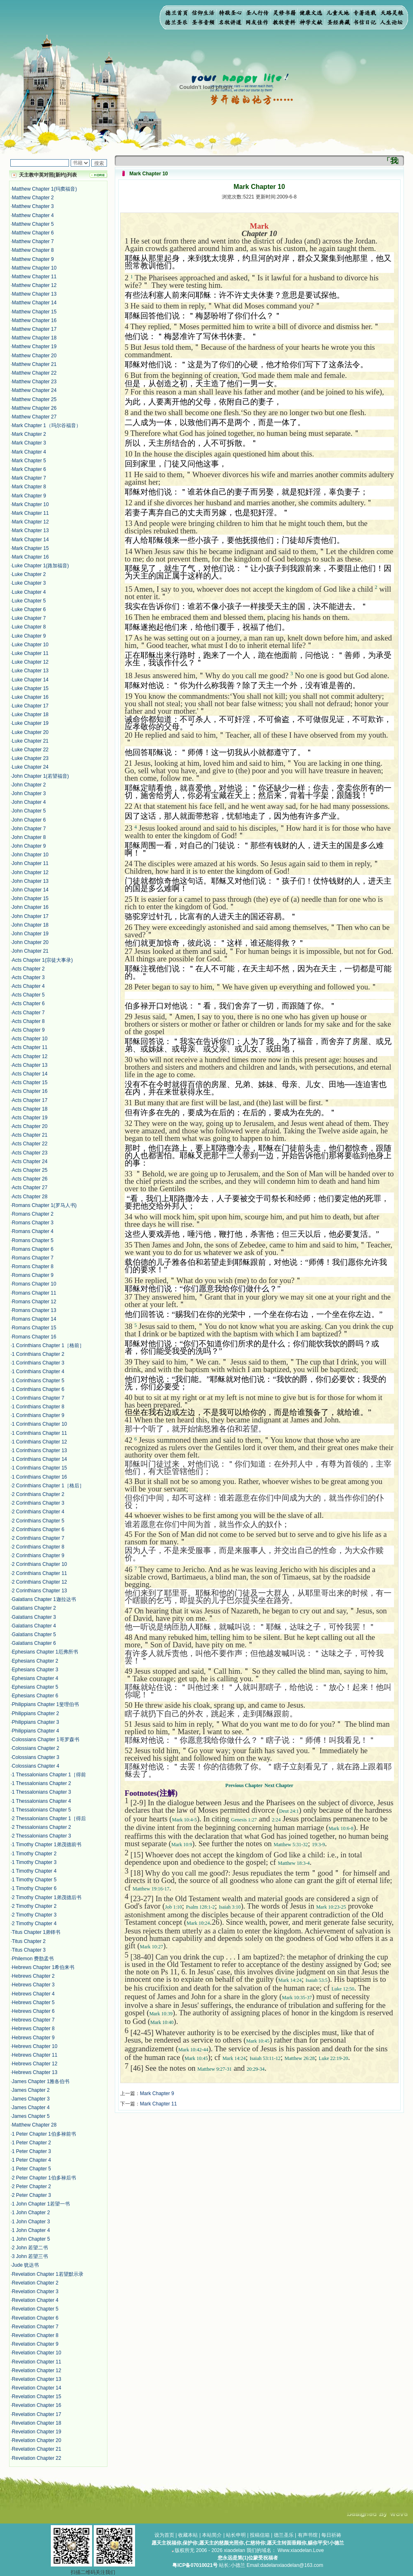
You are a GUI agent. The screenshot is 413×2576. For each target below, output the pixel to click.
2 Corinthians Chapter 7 (38, 1538)
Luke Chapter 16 (30, 697)
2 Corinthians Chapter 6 (38, 1529)
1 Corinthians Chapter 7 (38, 1398)
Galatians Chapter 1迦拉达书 (44, 1599)
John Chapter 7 (29, 829)
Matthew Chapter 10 (34, 268)
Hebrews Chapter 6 (33, 2011)
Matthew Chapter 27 (34, 417)
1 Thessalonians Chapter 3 (41, 1792)
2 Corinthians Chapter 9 (38, 1555)
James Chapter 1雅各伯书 (40, 2081)
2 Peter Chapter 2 (31, 2186)
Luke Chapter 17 (30, 706)
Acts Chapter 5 (28, 995)
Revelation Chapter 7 (35, 2327)
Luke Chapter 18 (30, 714)
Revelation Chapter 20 (36, 2440)
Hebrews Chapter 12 (34, 2064)
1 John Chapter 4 (31, 2230)
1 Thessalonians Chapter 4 (41, 1801)
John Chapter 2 (29, 785)
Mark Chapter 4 (29, 452)
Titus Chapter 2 (29, 1941)
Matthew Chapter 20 (34, 355)
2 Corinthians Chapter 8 (38, 1547)
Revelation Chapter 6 (35, 2318)
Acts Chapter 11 (29, 1047)
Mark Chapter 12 (30, 522)
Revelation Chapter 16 (36, 2405)
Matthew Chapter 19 (34, 346)
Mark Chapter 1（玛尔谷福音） (46, 425)
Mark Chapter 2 (29, 434)
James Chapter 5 (31, 2116)
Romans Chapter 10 (34, 1284)
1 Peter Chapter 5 (31, 2169)
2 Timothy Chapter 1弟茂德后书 (46, 1897)
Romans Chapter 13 (34, 1310)
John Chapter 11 (30, 863)
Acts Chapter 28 (29, 1197)
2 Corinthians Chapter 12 (39, 1582)
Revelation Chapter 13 (36, 2379)
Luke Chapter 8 (29, 627)
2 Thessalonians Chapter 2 (41, 1827)
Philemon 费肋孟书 (33, 1959)
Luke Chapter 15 (30, 688)
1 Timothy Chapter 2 (34, 1854)
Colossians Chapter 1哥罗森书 (45, 1739)
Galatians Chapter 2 (34, 1608)
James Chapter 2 (31, 2090)
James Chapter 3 (31, 2099)
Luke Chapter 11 (30, 653)
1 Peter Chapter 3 (31, 2151)
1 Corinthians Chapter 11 (39, 1433)
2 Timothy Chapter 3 (34, 1915)
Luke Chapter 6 (29, 609)
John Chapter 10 (30, 855)
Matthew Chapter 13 (34, 294)
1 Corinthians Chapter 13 (39, 1450)
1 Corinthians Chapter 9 (38, 1415)
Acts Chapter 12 (29, 1056)
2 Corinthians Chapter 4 (38, 1512)
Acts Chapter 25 (29, 1170)
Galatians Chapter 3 (34, 1617)
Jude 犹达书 (25, 2265)
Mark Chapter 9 (29, 496)
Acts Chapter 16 (29, 1091)
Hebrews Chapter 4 (33, 1994)
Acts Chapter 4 (28, 986)
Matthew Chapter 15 (34, 312)
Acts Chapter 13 (29, 1065)
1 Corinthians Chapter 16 (39, 1477)
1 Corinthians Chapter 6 (38, 1389)
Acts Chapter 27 (29, 1187)
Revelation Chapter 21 (36, 2449)
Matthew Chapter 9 (33, 259)
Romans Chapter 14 (34, 1319)
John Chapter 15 (30, 898)
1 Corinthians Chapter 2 (38, 1354)
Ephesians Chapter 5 (35, 1687)
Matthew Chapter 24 (34, 390)
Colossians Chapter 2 (35, 1748)
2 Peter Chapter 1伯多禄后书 (44, 2178)
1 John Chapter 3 (31, 2222)
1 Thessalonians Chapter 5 (41, 1810)
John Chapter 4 (29, 802)
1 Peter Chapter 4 (31, 2160)
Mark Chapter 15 (30, 548)
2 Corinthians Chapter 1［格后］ (48, 1486)
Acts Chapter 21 (29, 1135)
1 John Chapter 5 (31, 2239)
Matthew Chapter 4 (33, 215)
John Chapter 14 (30, 890)
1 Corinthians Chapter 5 (38, 1381)
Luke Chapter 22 (30, 750)
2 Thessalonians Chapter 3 (41, 1836)
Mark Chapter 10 (30, 504)
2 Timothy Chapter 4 (34, 1923)
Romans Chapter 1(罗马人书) (44, 1205)
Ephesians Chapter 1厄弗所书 (45, 1652)
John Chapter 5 (29, 811)
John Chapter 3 (29, 793)
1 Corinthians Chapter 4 (38, 1371)
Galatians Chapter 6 (34, 1643)
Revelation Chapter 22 (36, 2458)
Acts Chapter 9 (28, 1030)
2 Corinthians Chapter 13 (39, 1591)
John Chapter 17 (30, 916)
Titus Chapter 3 (29, 1950)
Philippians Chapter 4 (35, 1731)
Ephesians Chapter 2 (35, 1661)
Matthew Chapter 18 (34, 338)
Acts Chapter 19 (29, 1118)
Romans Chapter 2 (33, 1214)
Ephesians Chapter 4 (35, 1678)
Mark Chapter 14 (30, 539)
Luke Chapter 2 (29, 574)
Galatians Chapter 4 (34, 1626)
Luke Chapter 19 (30, 723)
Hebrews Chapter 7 (33, 2020)
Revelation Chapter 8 (35, 2335)
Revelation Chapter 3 (35, 2291)
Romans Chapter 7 (33, 1258)
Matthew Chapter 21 (34, 364)
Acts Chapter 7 (28, 1013)
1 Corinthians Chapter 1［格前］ (48, 1345)
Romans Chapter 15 (34, 1328)
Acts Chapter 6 (28, 1003)
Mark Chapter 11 (30, 513)
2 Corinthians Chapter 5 (38, 1521)
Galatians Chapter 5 (34, 1634)
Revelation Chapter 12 (36, 2370)
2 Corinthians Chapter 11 (39, 1573)
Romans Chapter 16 (34, 1337)
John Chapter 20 (30, 942)
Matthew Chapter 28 (34, 2125)
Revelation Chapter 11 (36, 2362)
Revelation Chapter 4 (35, 2300)
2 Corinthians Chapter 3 (38, 1503)
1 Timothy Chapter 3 (34, 1862)
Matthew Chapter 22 (34, 373)
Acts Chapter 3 (28, 977)
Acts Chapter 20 (29, 1126)
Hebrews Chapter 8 (33, 2028)
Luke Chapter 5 (29, 601)
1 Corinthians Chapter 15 (39, 1468)
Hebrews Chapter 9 (33, 2038)
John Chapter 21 (30, 951)
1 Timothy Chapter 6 (34, 1888)
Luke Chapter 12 (30, 662)
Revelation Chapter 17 (36, 2414)
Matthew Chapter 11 (34, 277)
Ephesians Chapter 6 (35, 1696)
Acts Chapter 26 (29, 1179)
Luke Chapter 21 (30, 741)
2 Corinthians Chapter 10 (39, 1564)
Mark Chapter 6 (29, 469)
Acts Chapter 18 (29, 1109)
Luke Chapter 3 (29, 583)
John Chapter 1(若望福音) (40, 776)
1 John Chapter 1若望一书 (41, 2204)
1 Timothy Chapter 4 (34, 1871)
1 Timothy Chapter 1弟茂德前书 (46, 1844)
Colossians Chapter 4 (35, 1766)
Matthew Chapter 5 (33, 224)
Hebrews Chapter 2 (33, 1976)
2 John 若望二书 (30, 2248)
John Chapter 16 (30, 907)
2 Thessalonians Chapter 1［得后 (49, 1818)
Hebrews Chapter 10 (34, 2046)
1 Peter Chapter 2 (31, 2143)
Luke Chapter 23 (30, 758)
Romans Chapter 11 (34, 1293)
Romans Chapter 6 (33, 1249)
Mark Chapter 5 (29, 461)
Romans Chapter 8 (33, 1266)
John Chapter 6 (29, 820)
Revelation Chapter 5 (35, 2309)
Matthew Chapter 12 (34, 285)
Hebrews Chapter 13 (34, 2072)
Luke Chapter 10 (30, 645)
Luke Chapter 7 (29, 618)
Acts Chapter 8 (28, 1021)
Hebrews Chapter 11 (34, 2055)
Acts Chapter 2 (28, 969)
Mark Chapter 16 (30, 557)
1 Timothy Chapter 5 (34, 1880)
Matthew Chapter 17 (34, 329)
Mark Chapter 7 (29, 478)
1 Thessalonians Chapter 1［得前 (49, 1775)
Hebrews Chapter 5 (33, 2002)
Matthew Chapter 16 (34, 320)
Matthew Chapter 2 (33, 198)
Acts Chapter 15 (29, 1082)
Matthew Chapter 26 (34, 408)
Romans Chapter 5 (33, 1240)
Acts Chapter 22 (29, 1144)
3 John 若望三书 (30, 2256)
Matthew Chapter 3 (33, 206)
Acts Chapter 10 (29, 1039)
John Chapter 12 (30, 872)
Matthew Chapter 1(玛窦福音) (44, 189)
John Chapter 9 (29, 846)
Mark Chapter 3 (29, 443)
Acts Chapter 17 (29, 1100)
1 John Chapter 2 (31, 2212)
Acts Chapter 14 (29, 1074)
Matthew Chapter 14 (34, 303)
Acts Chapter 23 (29, 1153)
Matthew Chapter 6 (33, 233)
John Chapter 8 (29, 837)
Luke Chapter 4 (29, 592)
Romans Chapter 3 (33, 1223)
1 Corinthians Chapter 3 (38, 1363)
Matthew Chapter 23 (34, 382)
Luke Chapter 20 (30, 732)
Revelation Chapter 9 (35, 2344)
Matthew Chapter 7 (33, 241)
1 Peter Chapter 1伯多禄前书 (44, 2134)
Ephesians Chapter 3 (35, 1670)
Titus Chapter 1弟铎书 (36, 1932)
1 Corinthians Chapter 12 (39, 1442)
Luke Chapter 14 (30, 680)
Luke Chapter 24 (30, 767)
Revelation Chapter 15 (36, 2396)
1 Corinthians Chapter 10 (39, 1424)
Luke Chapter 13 (30, 671)
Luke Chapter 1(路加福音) (40, 566)
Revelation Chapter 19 (36, 2432)
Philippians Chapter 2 (35, 1713)
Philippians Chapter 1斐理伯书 (45, 1704)
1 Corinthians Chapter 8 (38, 1407)
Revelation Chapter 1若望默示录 (47, 2274)
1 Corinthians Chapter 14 (39, 1459)
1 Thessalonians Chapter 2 (41, 1783)
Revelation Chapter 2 (35, 2283)
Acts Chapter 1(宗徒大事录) (42, 960)
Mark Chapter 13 (30, 530)
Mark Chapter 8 (29, 487)
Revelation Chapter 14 (36, 2388)
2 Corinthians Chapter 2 (38, 1494)
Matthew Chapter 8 (33, 250)
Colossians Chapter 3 (35, 1757)
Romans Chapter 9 (33, 1275)
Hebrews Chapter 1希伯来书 (43, 1967)
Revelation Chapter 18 (36, 2423)
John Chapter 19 (30, 934)
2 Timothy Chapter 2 (34, 1906)
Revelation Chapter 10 (36, 2353)
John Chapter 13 (30, 881)
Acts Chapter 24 (29, 1161)
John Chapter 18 (30, 925)
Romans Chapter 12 (34, 1302)
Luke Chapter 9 (29, 636)
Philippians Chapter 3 (35, 1722)
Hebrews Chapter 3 (33, 1985)
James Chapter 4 (31, 2107)
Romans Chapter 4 (33, 1231)
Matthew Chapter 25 (34, 399)
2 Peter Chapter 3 (31, 2195)
